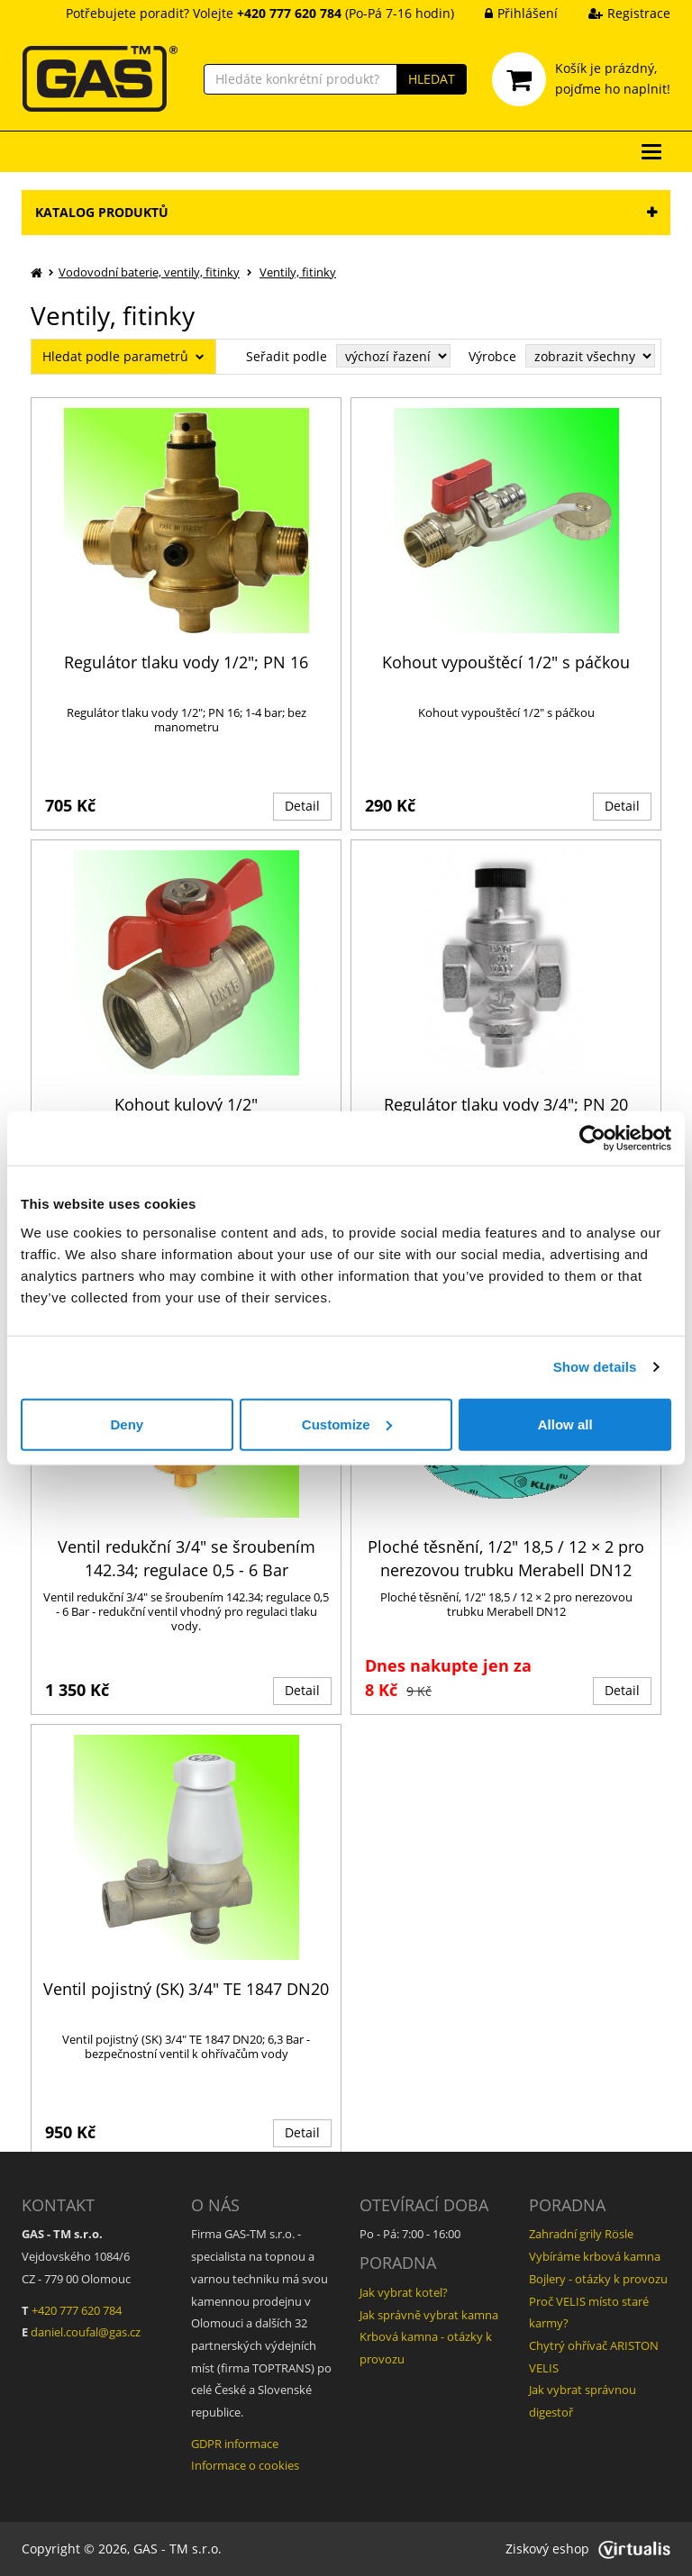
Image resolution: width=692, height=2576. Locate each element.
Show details (595, 1366)
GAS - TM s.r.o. (177, 2548)
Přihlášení (508, 13)
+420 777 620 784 (77, 2310)
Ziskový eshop (587, 2548)
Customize (347, 1423)
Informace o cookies (245, 2465)
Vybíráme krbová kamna (594, 2256)
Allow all (565, 1423)
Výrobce (492, 356)
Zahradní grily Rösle (581, 2234)
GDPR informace (234, 2443)
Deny (126, 1423)
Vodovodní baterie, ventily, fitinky (149, 272)
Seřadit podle (286, 356)
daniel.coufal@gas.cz (86, 2332)
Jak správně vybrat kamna (429, 2315)
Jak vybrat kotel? (404, 2292)
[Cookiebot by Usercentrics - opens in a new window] (592, 1138)
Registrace (615, 13)
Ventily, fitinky (298, 272)
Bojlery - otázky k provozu (598, 2279)
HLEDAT (431, 78)
